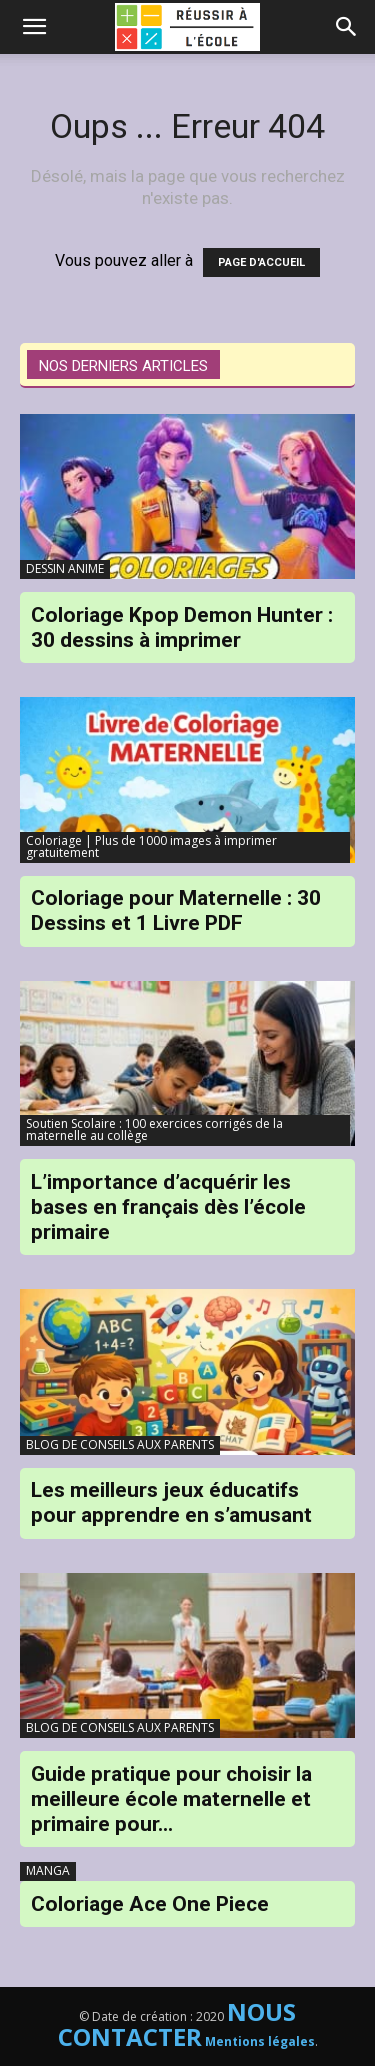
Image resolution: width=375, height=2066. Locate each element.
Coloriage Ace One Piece (150, 1904)
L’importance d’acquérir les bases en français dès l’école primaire (168, 1207)
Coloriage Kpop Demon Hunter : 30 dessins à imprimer (182, 627)
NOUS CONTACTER (177, 2024)
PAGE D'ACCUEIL (261, 262)
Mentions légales (260, 2041)
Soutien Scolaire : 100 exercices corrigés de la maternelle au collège (154, 1129)
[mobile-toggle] (34, 27)
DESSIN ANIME (65, 568)
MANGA (48, 1870)
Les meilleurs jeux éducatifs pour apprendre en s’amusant (171, 1502)
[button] (347, 27)
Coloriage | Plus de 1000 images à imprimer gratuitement (151, 846)
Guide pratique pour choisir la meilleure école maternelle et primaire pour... (171, 1799)
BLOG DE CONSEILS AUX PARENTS (120, 1444)
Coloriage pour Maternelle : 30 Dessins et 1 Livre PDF (176, 910)
